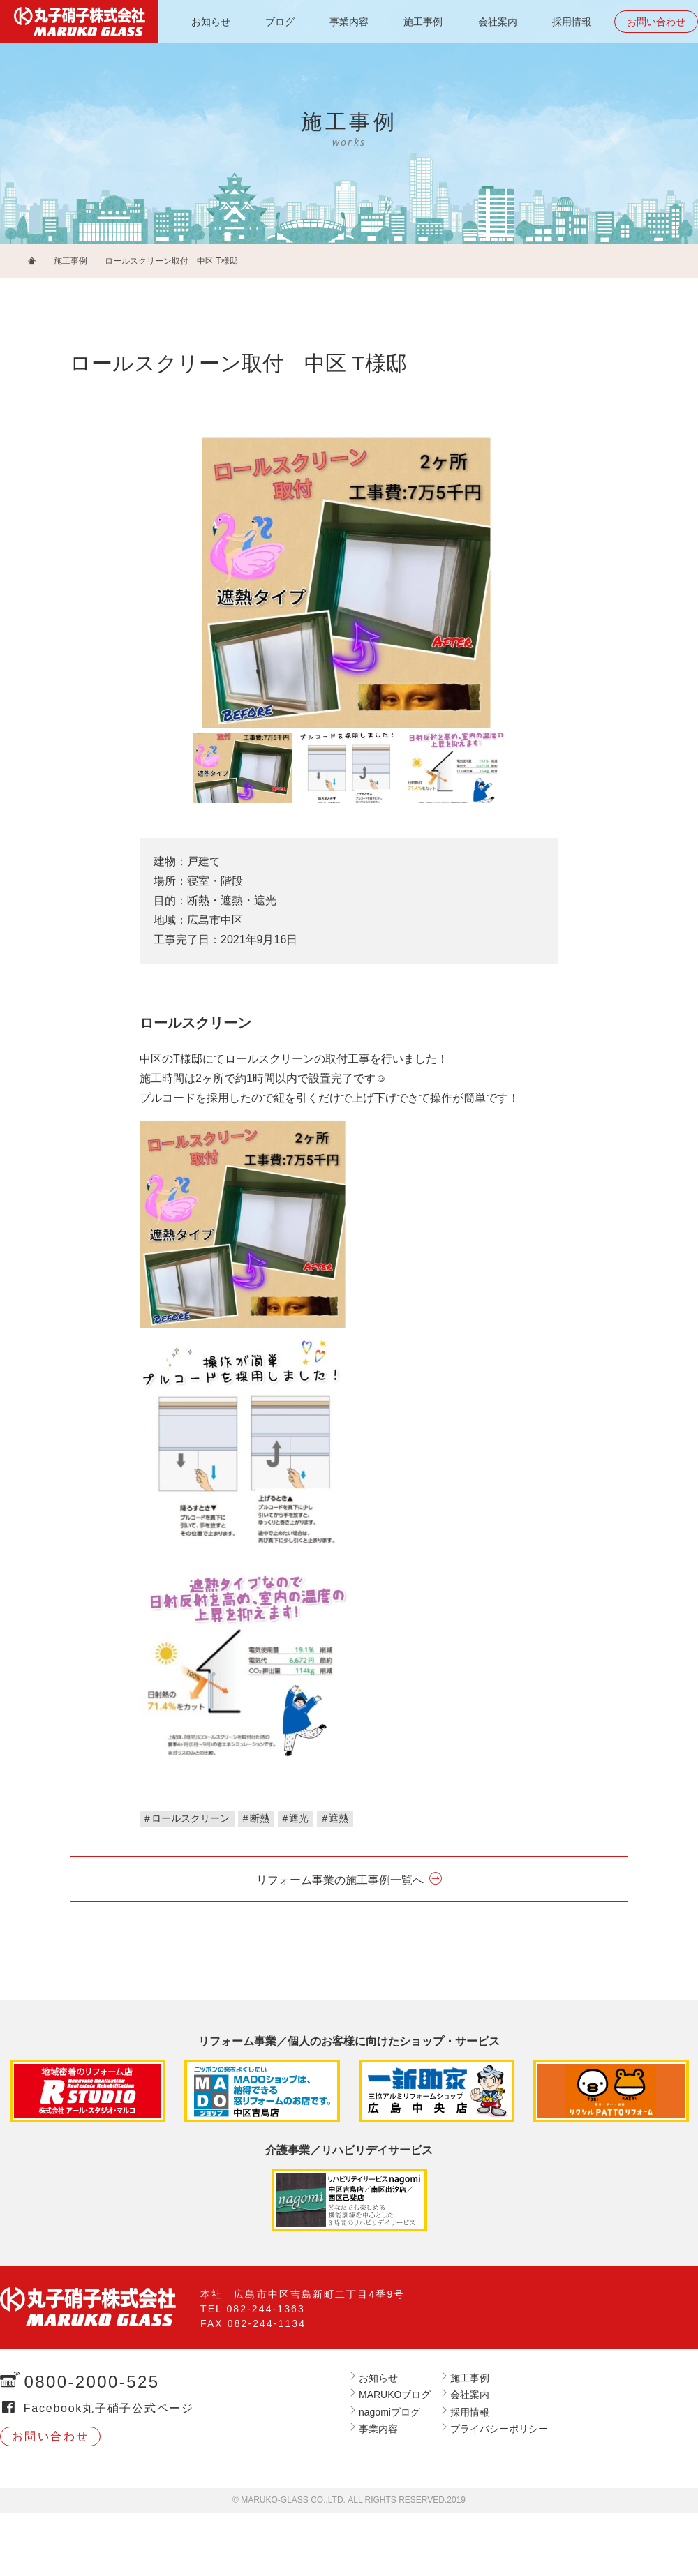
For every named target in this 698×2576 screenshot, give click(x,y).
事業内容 (349, 21)
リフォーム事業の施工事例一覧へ (340, 1880)
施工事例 (423, 21)
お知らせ (210, 21)
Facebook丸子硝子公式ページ (109, 2408)
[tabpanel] (349, 581)
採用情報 (571, 21)
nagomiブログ (389, 2412)
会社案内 (497, 21)
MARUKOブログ (395, 2394)
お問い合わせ (656, 21)
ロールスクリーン (190, 1818)
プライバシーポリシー (499, 2428)
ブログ (280, 21)
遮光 (299, 1818)
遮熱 (338, 1818)
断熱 (259, 1818)
